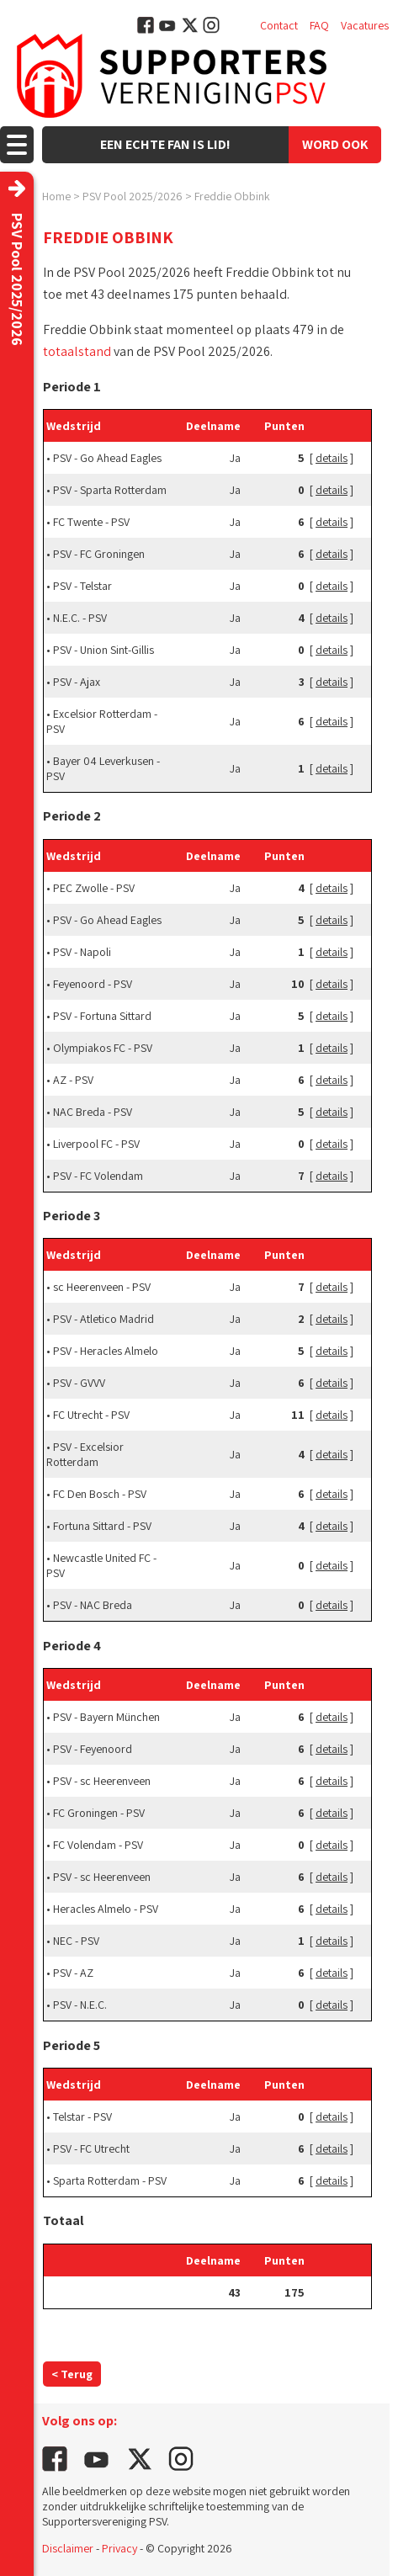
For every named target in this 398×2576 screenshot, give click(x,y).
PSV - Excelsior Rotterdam (85, 1454)
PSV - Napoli (82, 951)
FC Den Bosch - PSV (99, 1493)
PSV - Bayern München (106, 1716)
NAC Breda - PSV (92, 1111)
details (332, 457)
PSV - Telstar (82, 585)
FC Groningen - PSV (99, 1812)
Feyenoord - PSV (92, 983)
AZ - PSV (73, 1079)
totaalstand (77, 351)
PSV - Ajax (76, 681)
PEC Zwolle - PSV (94, 887)
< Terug (72, 2374)
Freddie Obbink (232, 196)
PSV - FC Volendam (98, 1175)
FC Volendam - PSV (98, 1844)
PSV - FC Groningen (99, 553)
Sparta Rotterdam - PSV (110, 2180)
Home (56, 196)
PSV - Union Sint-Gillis (103, 649)
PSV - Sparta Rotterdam (110, 489)
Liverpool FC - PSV (96, 1143)
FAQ (319, 25)
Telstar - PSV (82, 2116)
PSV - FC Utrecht (91, 2148)
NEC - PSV (76, 1940)
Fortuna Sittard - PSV (102, 1525)
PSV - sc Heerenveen (102, 1780)
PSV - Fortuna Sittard (102, 1015)
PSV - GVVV (79, 1382)
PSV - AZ (73, 1972)
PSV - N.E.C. (80, 2004)
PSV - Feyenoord (92, 1748)
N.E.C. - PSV (80, 617)
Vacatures (365, 25)
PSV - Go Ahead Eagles (107, 457)
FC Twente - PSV (91, 521)
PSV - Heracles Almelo (105, 1350)
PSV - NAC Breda (92, 1604)
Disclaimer (67, 2548)
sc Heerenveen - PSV (102, 1286)
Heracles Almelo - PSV (105, 1908)
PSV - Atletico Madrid (103, 1318)
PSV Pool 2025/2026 (132, 196)
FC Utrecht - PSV (91, 1414)
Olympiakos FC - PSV (102, 1047)
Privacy (119, 2548)
